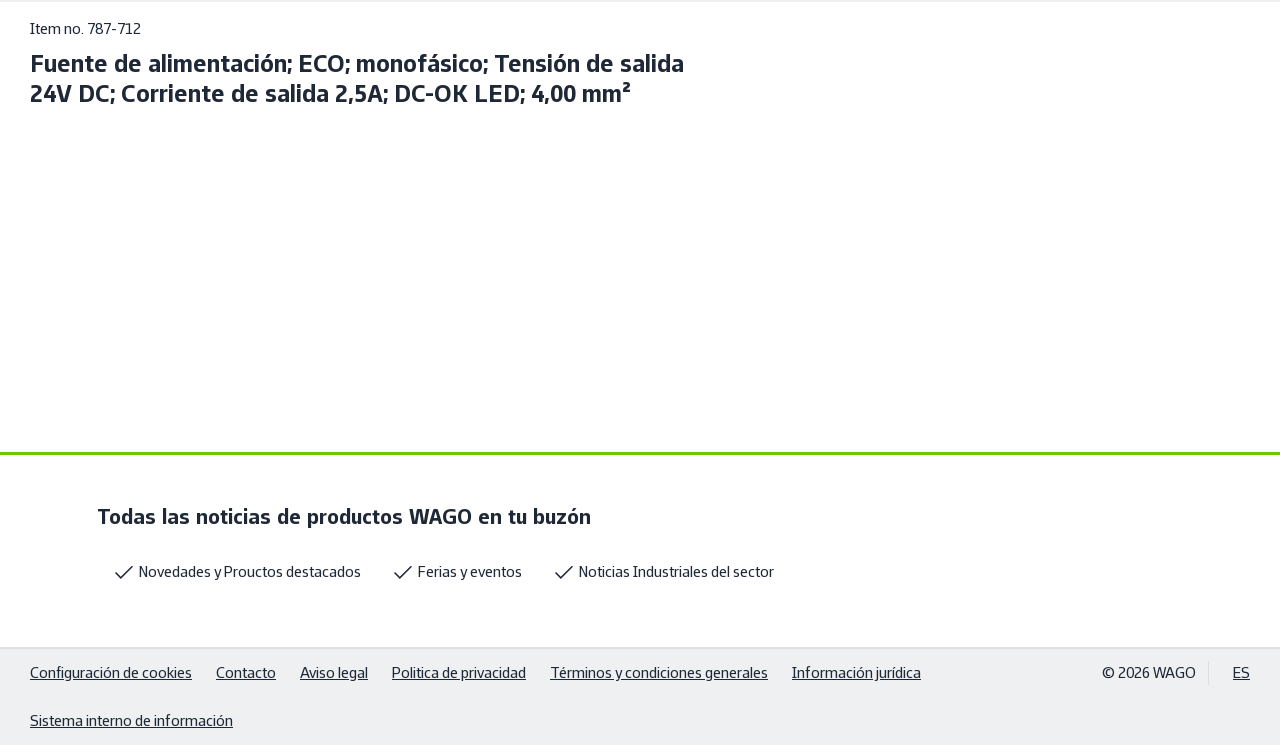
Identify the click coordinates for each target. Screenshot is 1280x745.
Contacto (246, 672)
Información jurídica (856, 672)
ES (1241, 672)
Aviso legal (334, 672)
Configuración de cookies (111, 672)
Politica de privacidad (459, 672)
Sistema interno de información (131, 720)
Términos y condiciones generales (659, 672)
